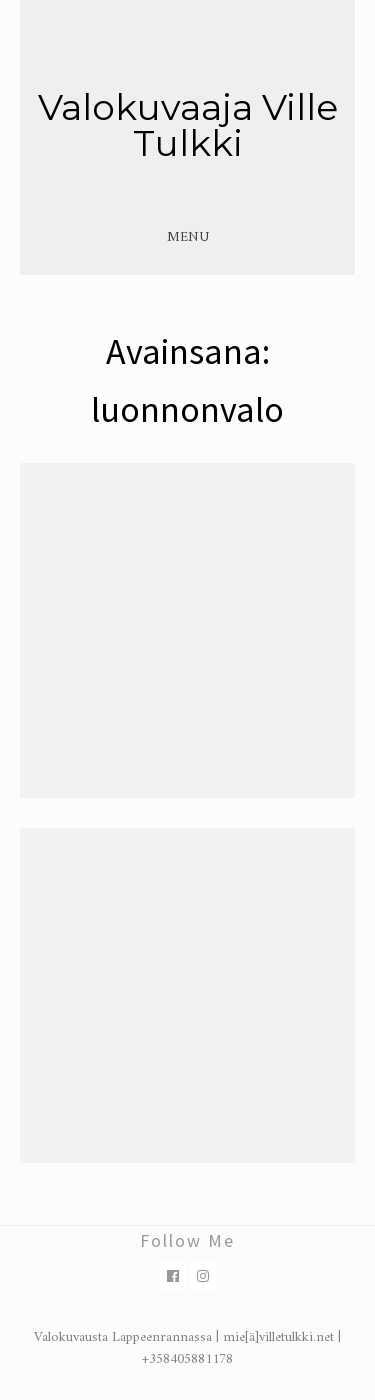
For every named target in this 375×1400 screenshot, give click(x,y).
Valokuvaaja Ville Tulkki (188, 125)
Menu (188, 237)
